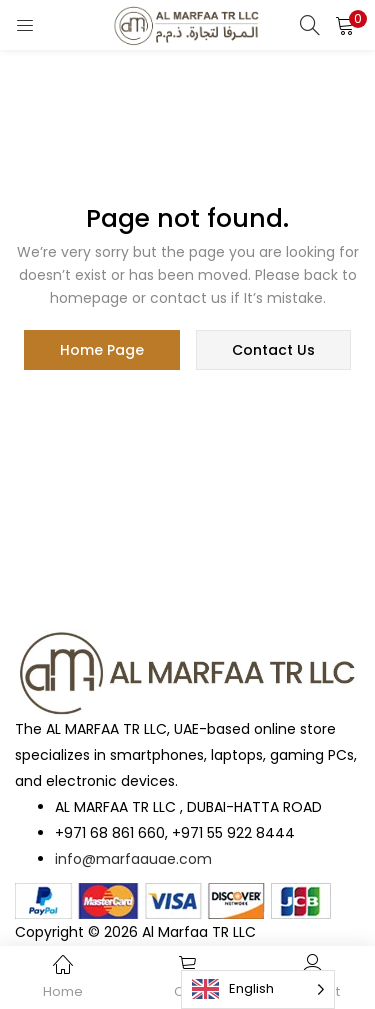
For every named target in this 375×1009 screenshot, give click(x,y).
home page (102, 350)
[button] (345, 25)
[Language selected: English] (258, 989)
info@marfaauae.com (133, 859)
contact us (273, 350)
